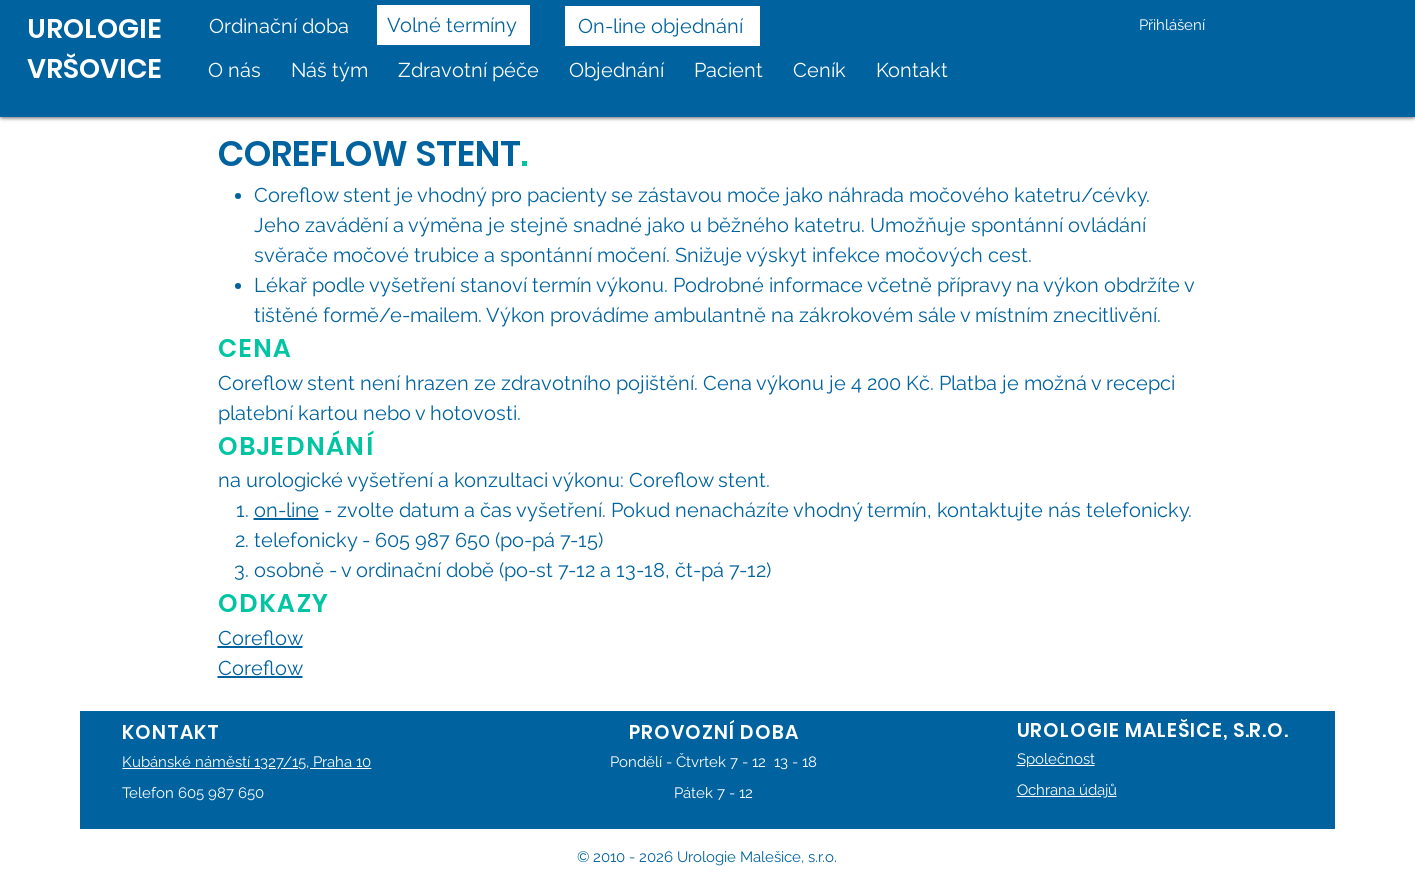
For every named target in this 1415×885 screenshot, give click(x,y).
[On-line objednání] (662, 26)
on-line (286, 510)
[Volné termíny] (453, 25)
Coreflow (260, 638)
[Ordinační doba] (285, 26)
